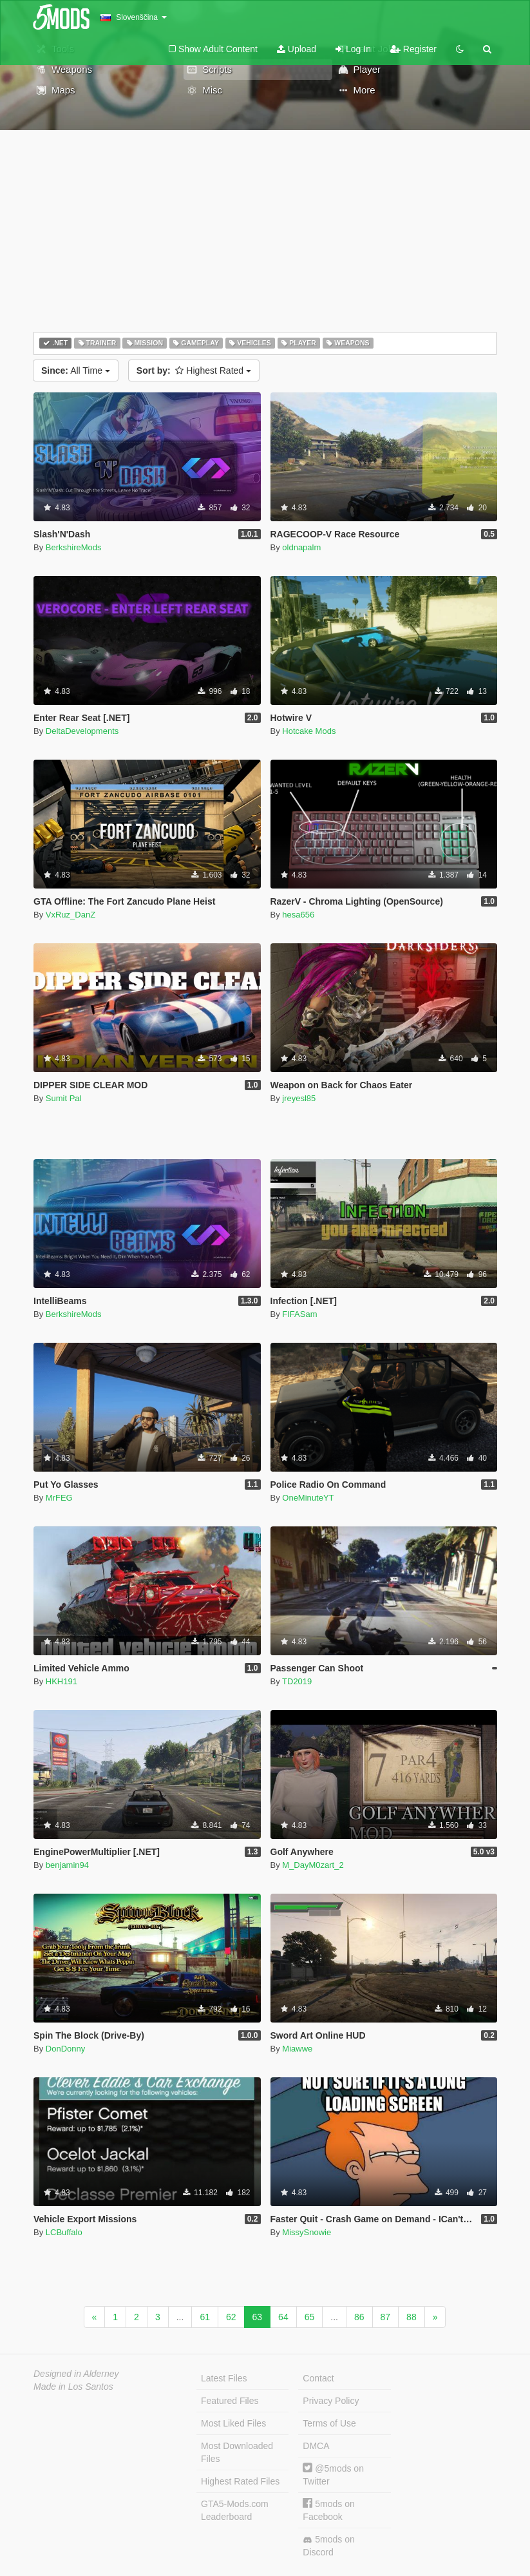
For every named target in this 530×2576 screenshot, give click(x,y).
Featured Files (229, 2401)
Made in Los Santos (73, 2386)
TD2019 (297, 1681)
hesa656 (298, 914)
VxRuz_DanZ (70, 914)
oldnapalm (301, 547)
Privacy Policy (331, 2401)
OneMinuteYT (308, 1498)
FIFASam (299, 1314)
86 (359, 2317)
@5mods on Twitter (333, 2474)
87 (386, 2317)
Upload (296, 49)
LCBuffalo (64, 2232)
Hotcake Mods (309, 731)
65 (310, 2317)
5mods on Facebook (328, 2510)
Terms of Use (329, 2423)
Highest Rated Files (240, 2481)
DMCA (316, 2446)
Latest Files (224, 2378)
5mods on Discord (328, 2545)
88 (411, 2317)
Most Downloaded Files (237, 2452)
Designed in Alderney (76, 2374)
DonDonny (65, 2048)
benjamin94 (67, 1865)
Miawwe (297, 2048)
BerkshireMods (74, 547)
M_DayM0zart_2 (312, 1865)
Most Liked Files (233, 2423)
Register (413, 49)
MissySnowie (306, 2232)
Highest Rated (194, 370)
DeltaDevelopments (82, 731)
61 (205, 2317)
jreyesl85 (299, 1098)
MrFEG (59, 1498)
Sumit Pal (64, 1098)
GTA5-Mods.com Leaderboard (235, 2510)
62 (231, 2317)
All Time (75, 370)
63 (257, 2317)
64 (283, 2317)
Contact (318, 2378)
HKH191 (61, 1681)
